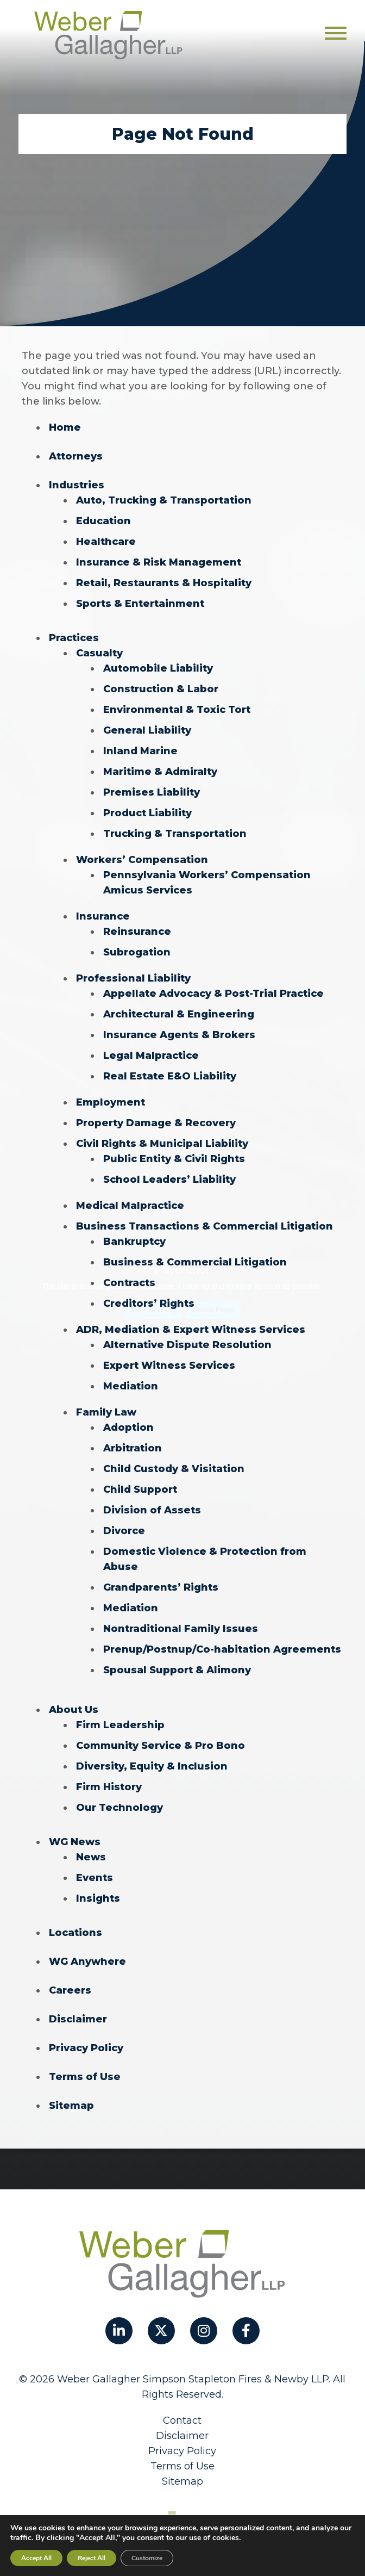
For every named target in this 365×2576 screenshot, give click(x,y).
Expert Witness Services (169, 1365)
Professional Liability (133, 978)
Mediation (130, 1386)
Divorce (124, 1531)
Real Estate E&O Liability (169, 1076)
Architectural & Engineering (178, 1014)
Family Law (106, 1412)
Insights (98, 1898)
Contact (182, 2420)
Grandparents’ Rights (160, 1587)
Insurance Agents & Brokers (179, 1035)
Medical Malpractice (130, 1206)
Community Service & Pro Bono (160, 1746)
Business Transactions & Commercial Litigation (204, 1226)
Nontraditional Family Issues (180, 1629)
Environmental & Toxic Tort (176, 710)
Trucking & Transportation (175, 834)
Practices (74, 638)
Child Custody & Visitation (173, 1469)
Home (65, 427)
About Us (73, 1710)
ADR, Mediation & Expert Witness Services (190, 1330)
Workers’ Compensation (142, 860)
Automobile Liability (158, 668)
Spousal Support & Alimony (177, 1670)
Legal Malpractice (151, 1056)
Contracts (129, 1283)
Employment (110, 1102)
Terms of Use (85, 2077)
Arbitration (132, 1448)
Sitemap (71, 2106)
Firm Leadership (120, 1725)
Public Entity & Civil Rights (174, 1159)
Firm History (109, 1787)
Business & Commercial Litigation (195, 1262)
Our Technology (119, 1808)
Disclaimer (78, 2019)
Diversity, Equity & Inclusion (152, 1766)
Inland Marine (140, 751)
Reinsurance (137, 932)
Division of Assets (152, 1510)
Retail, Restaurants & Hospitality (163, 583)
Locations (75, 1933)
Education (103, 521)
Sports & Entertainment (140, 604)
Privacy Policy (86, 2048)
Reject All (91, 2558)
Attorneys (76, 456)
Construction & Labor (160, 689)
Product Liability (147, 813)
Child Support (140, 1489)
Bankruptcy (134, 1241)
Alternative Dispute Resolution (187, 1345)
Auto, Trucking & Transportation (163, 500)
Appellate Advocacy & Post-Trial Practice (213, 994)
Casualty (99, 653)
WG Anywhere (87, 1961)
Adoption (128, 1427)
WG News (74, 1842)
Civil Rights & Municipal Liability (162, 1144)
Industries (76, 485)
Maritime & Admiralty (160, 772)
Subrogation (137, 952)
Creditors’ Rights (148, 1303)
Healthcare (106, 542)
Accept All (36, 2558)
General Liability (147, 730)
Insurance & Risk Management (158, 562)
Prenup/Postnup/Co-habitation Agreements (222, 1649)
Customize (146, 2558)
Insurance (103, 916)
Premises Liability (151, 792)
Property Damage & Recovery (156, 1123)
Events (94, 1878)
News (91, 1857)
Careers (70, 1990)
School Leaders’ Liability (169, 1179)
